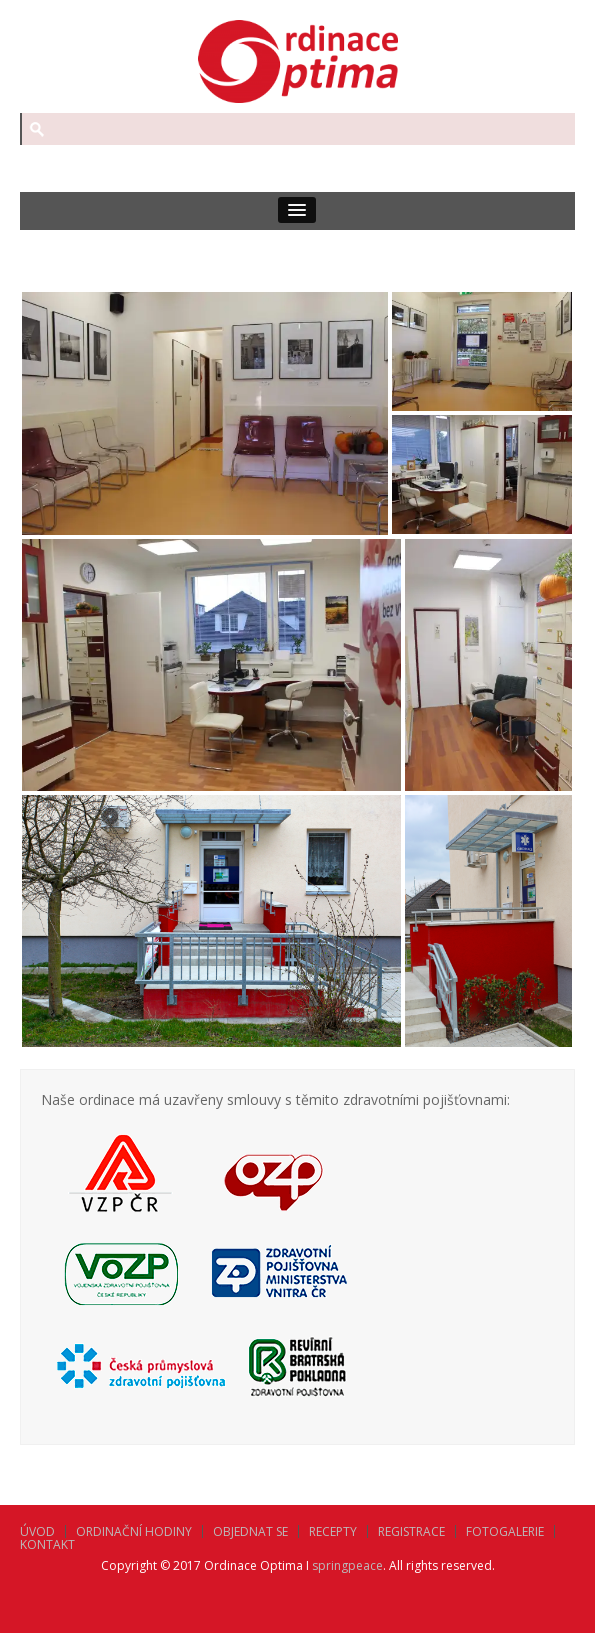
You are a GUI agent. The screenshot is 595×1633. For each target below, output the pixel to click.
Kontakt (47, 1544)
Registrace (411, 1531)
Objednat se (250, 1531)
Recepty (333, 1531)
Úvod (37, 1531)
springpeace (347, 1565)
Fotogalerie (505, 1531)
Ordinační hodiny (134, 1531)
